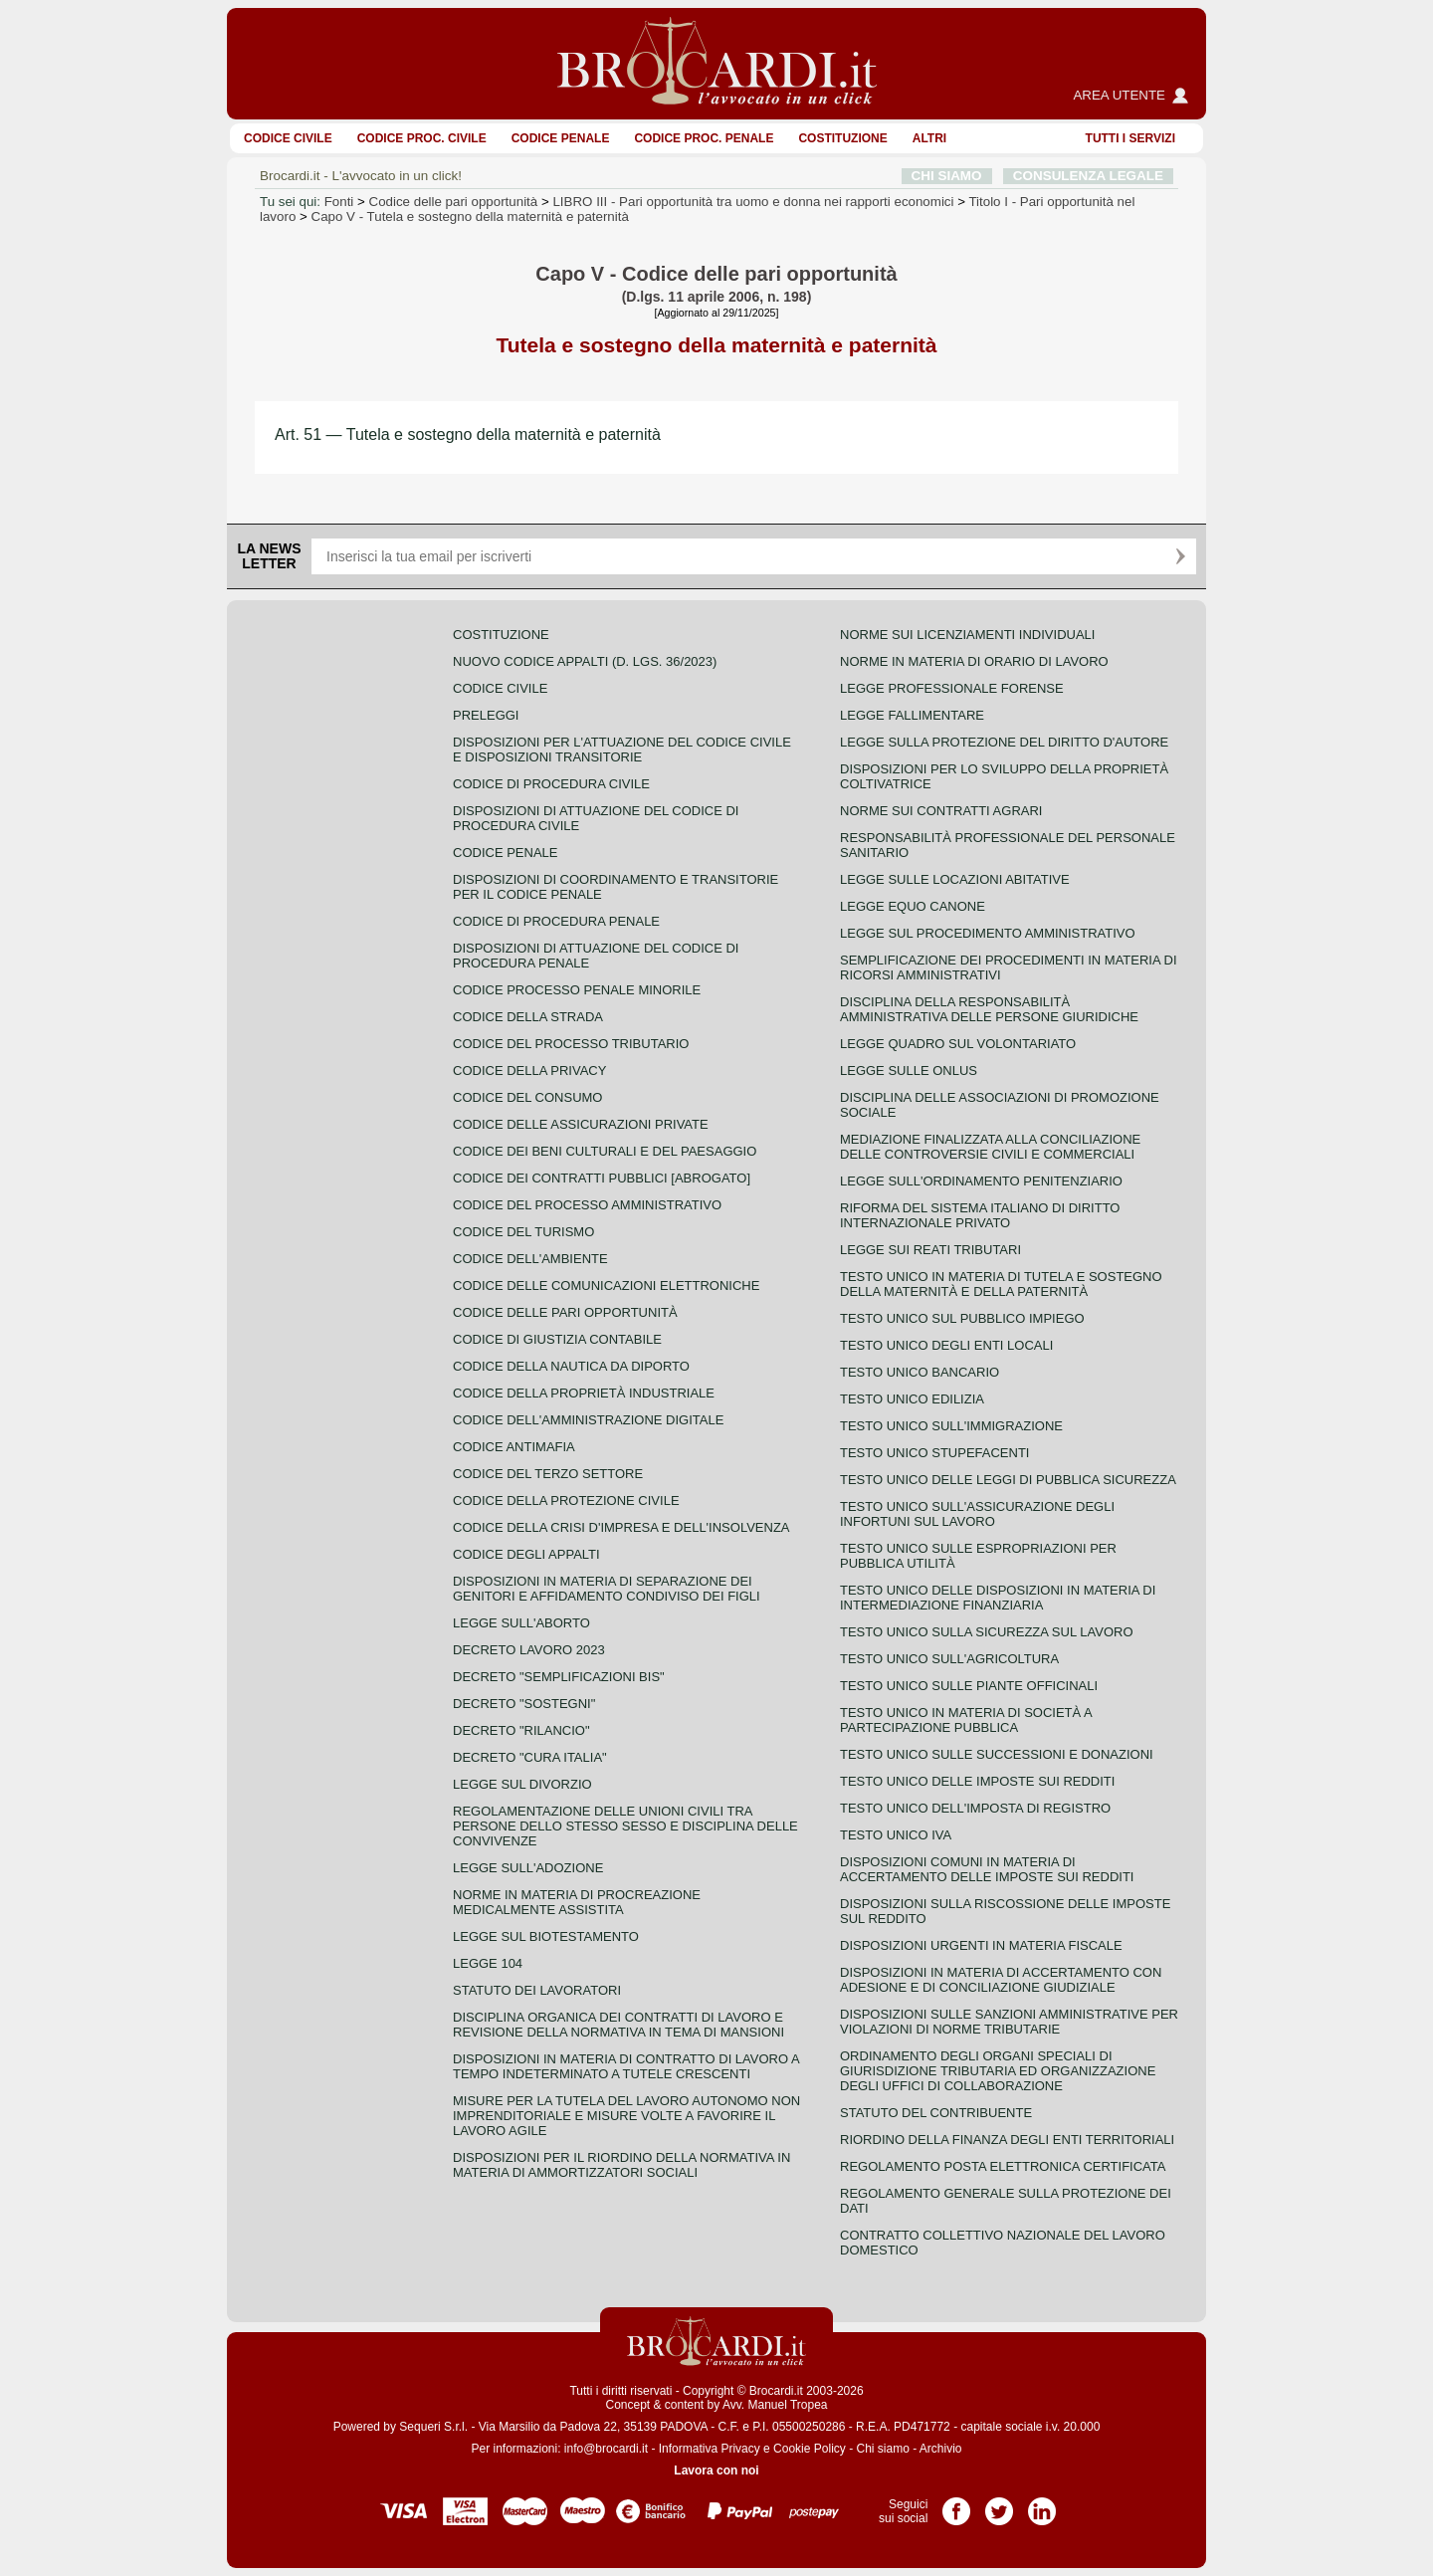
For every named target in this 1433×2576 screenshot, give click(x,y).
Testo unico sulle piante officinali (969, 1685)
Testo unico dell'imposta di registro (975, 1808)
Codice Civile (288, 138)
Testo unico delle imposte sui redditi (977, 1781)
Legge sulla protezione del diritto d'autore (1004, 742)
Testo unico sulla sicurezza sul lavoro (986, 1631)
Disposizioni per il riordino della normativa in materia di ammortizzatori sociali (621, 2165)
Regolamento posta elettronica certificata (1002, 2166)
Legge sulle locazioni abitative (955, 879)
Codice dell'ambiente (530, 1258)
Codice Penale (561, 138)
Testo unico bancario (919, 1372)
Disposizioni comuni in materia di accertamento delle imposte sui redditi (986, 1869)
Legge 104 (487, 1963)
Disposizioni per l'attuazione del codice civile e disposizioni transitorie (622, 749)
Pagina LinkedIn (1042, 2504)
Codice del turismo (523, 1231)
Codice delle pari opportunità (453, 201)
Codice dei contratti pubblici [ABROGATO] (601, 1178)
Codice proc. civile (422, 138)
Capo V (470, 216)
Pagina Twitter (999, 2504)
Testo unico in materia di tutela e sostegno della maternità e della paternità (1001, 1284)
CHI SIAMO (947, 175)
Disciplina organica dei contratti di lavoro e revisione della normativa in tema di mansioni (618, 2024)
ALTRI (929, 138)
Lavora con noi (716, 2470)
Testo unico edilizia (912, 1399)
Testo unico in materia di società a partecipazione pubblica (966, 1720)
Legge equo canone (912, 906)
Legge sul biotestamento (546, 1936)
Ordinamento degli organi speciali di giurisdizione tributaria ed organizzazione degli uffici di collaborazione (997, 2070)
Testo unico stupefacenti (934, 1452)
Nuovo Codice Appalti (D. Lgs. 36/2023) (584, 661)
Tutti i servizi (1130, 138)
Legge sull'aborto (521, 1622)
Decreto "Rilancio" (521, 1730)
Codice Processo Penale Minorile (577, 989)
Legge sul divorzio (522, 1784)
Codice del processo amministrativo (587, 1204)
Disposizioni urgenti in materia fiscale (981, 1945)
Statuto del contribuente (936, 2112)
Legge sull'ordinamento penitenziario (981, 1181)
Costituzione (842, 138)
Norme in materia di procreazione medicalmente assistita (577, 1902)
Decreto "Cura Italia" (530, 1757)
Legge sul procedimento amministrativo (987, 933)
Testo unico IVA (895, 1834)
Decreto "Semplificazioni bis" (559, 1676)
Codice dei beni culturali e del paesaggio (604, 1151)
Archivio (941, 2449)
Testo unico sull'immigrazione (951, 1425)
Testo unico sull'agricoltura (949, 1658)
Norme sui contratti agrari (941, 810)
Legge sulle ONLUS (908, 1070)
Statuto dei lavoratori (537, 1990)
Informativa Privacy (709, 2449)
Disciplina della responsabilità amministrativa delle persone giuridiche (989, 1009)
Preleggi (485, 715)
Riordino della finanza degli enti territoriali (1007, 2139)
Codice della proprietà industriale (584, 1393)
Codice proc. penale (703, 138)
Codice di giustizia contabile (557, 1339)
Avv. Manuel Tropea (775, 2405)
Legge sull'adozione (528, 1867)
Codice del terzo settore (548, 1473)
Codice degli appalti (526, 1554)
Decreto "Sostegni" (524, 1703)
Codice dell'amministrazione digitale (588, 1419)
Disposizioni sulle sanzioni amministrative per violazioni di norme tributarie (1009, 2022)
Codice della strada (528, 1016)
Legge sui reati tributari (930, 1249)
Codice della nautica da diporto (571, 1366)
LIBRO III (752, 201)
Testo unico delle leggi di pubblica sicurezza (1008, 1479)
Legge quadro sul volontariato (958, 1043)
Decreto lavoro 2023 (529, 1649)
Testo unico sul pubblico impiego (962, 1318)
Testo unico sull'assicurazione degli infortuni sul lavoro (977, 1514)
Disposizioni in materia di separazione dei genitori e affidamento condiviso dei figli (606, 1589)
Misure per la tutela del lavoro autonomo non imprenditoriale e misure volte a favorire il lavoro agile (626, 2115)
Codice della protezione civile (566, 1500)
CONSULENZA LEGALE (1088, 175)
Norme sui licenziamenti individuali (967, 634)
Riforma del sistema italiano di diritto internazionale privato (980, 1215)
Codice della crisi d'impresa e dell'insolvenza (621, 1527)
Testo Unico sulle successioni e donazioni (996, 1754)
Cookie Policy (809, 2449)
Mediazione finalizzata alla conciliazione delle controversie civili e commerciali (990, 1147)
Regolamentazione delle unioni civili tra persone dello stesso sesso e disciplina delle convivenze (625, 1826)
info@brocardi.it (606, 2449)
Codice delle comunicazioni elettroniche (606, 1285)
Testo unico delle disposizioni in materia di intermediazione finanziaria (997, 1597)
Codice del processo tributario (571, 1043)
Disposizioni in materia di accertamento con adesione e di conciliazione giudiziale (1000, 1980)
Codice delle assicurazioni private (581, 1124)
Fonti (339, 201)
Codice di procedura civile (551, 783)
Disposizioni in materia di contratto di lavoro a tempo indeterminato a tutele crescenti (626, 2066)
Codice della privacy (529, 1070)
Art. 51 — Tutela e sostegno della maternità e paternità (468, 434)
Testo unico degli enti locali (946, 1345)
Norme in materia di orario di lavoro (974, 661)
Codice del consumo (527, 1097)
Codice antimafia (514, 1446)
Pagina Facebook (956, 2504)
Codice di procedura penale (556, 921)
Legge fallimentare (912, 715)
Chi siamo (882, 2449)
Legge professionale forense (952, 688)
